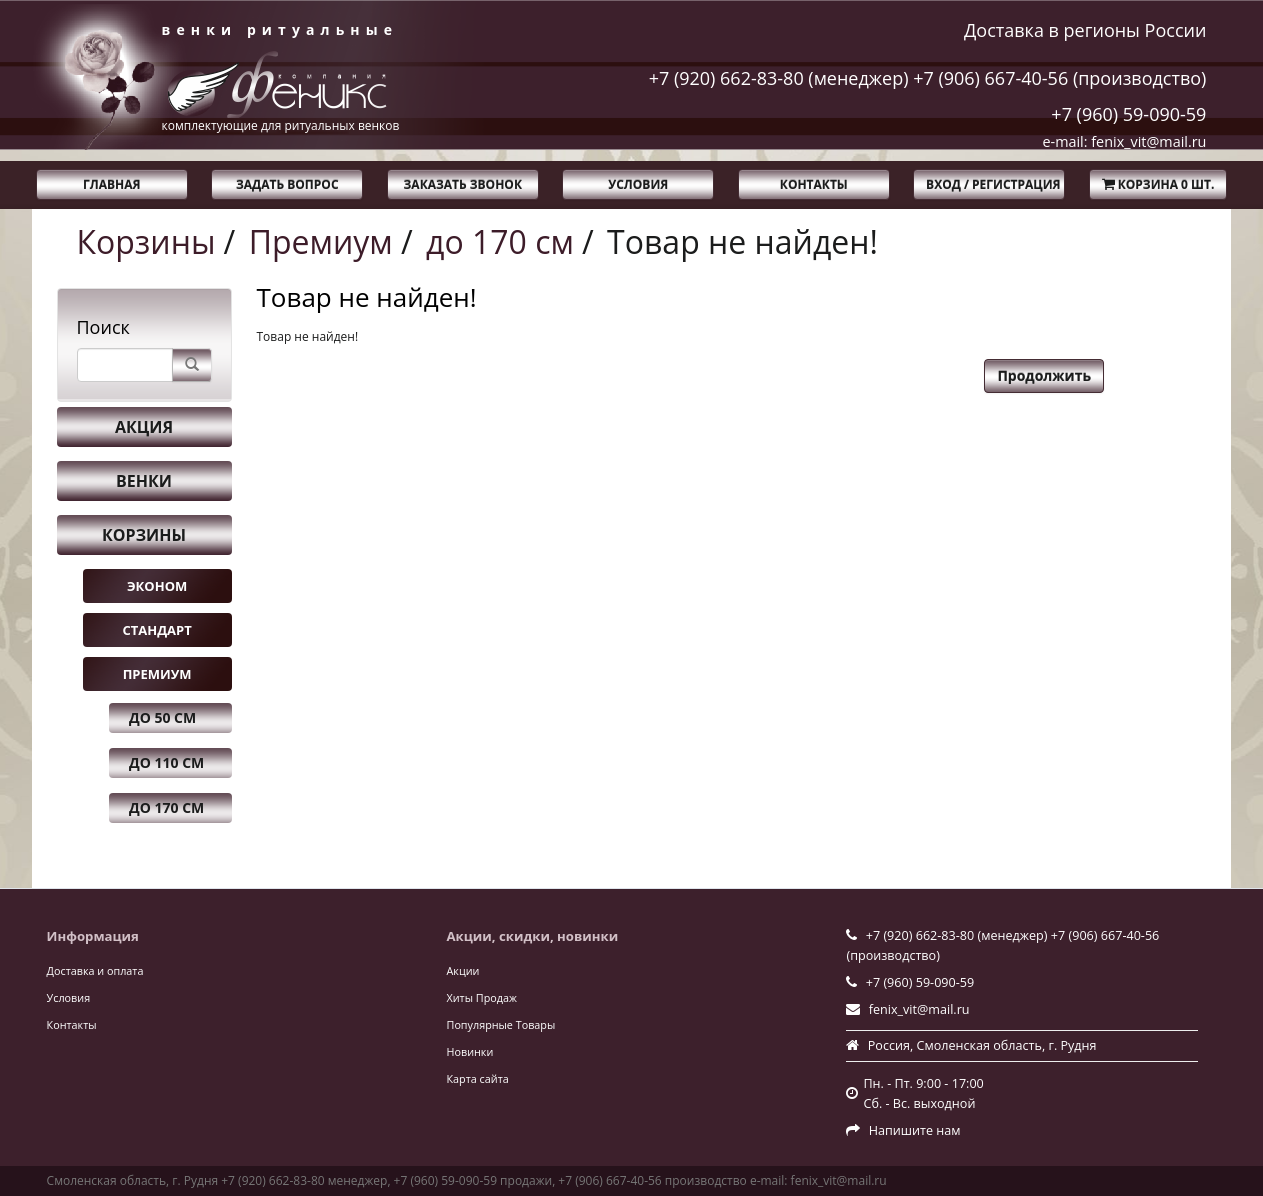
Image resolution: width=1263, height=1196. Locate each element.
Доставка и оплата (95, 970)
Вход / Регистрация (993, 184)
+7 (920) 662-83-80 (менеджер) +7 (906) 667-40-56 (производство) (928, 78)
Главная (111, 184)
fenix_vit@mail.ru (919, 1009)
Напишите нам (915, 1130)
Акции (463, 970)
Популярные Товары (501, 1024)
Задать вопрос (287, 184)
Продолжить (1044, 375)
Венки (144, 481)
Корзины (146, 241)
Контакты (814, 184)
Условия (638, 184)
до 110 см (166, 762)
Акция (144, 427)
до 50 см (162, 717)
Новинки (470, 1051)
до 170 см (500, 241)
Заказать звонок (463, 184)
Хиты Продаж (482, 997)
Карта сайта (478, 1078)
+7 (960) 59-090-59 (1128, 114)
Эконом (157, 586)
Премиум (321, 241)
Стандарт (156, 630)
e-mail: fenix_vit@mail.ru (1124, 141)
